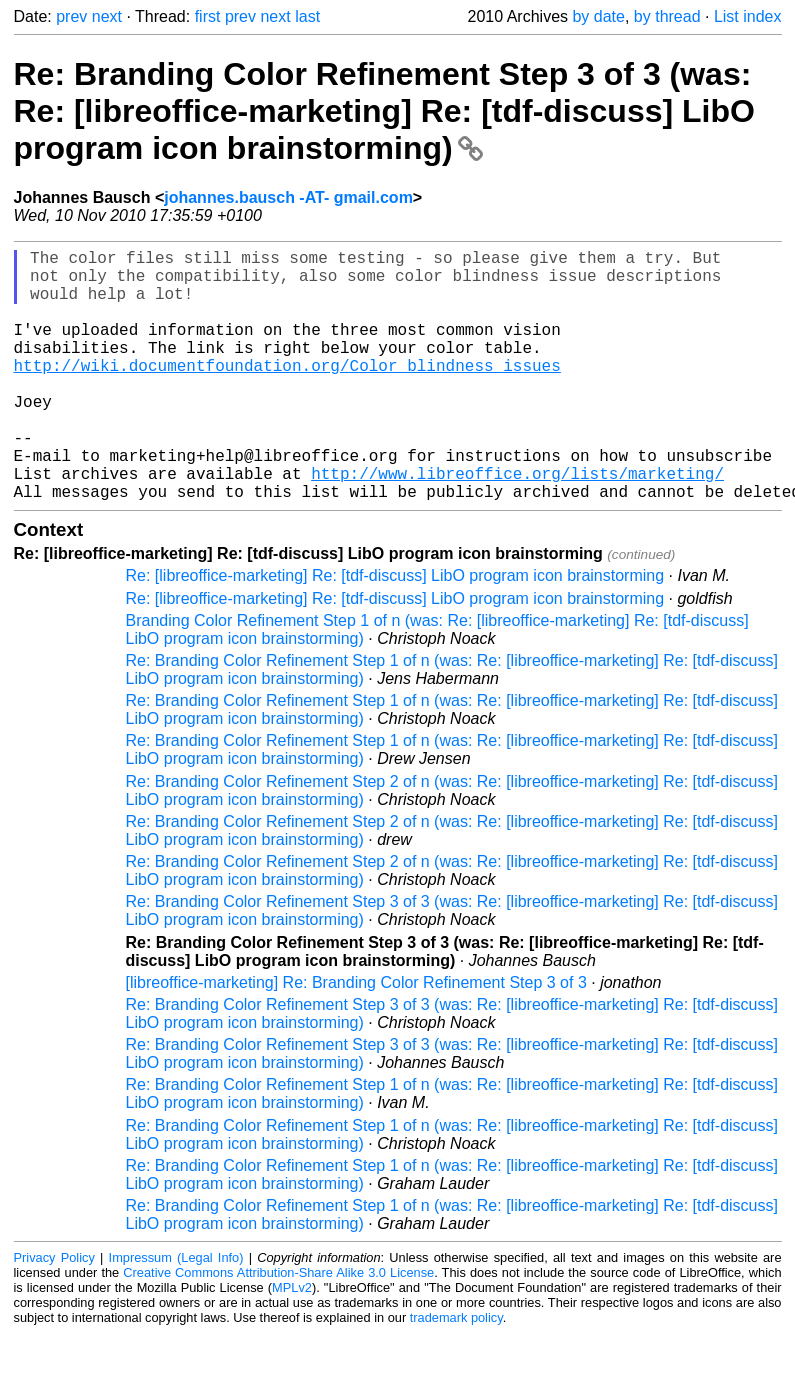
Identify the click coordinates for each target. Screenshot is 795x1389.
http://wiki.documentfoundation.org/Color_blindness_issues (287, 393)
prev (71, 16)
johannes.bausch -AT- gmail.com (288, 197)
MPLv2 (292, 1343)
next (107, 16)
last (307, 16)
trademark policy (456, 1373)
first (208, 16)
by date (598, 16)
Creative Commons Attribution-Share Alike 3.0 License (278, 1328)
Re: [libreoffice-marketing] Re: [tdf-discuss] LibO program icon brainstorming (395, 631)
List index (748, 16)
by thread (667, 16)
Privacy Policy (54, 1313)
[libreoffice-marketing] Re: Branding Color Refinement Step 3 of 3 (356, 1038)
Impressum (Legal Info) (176, 1313)
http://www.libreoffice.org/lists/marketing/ (517, 525)
